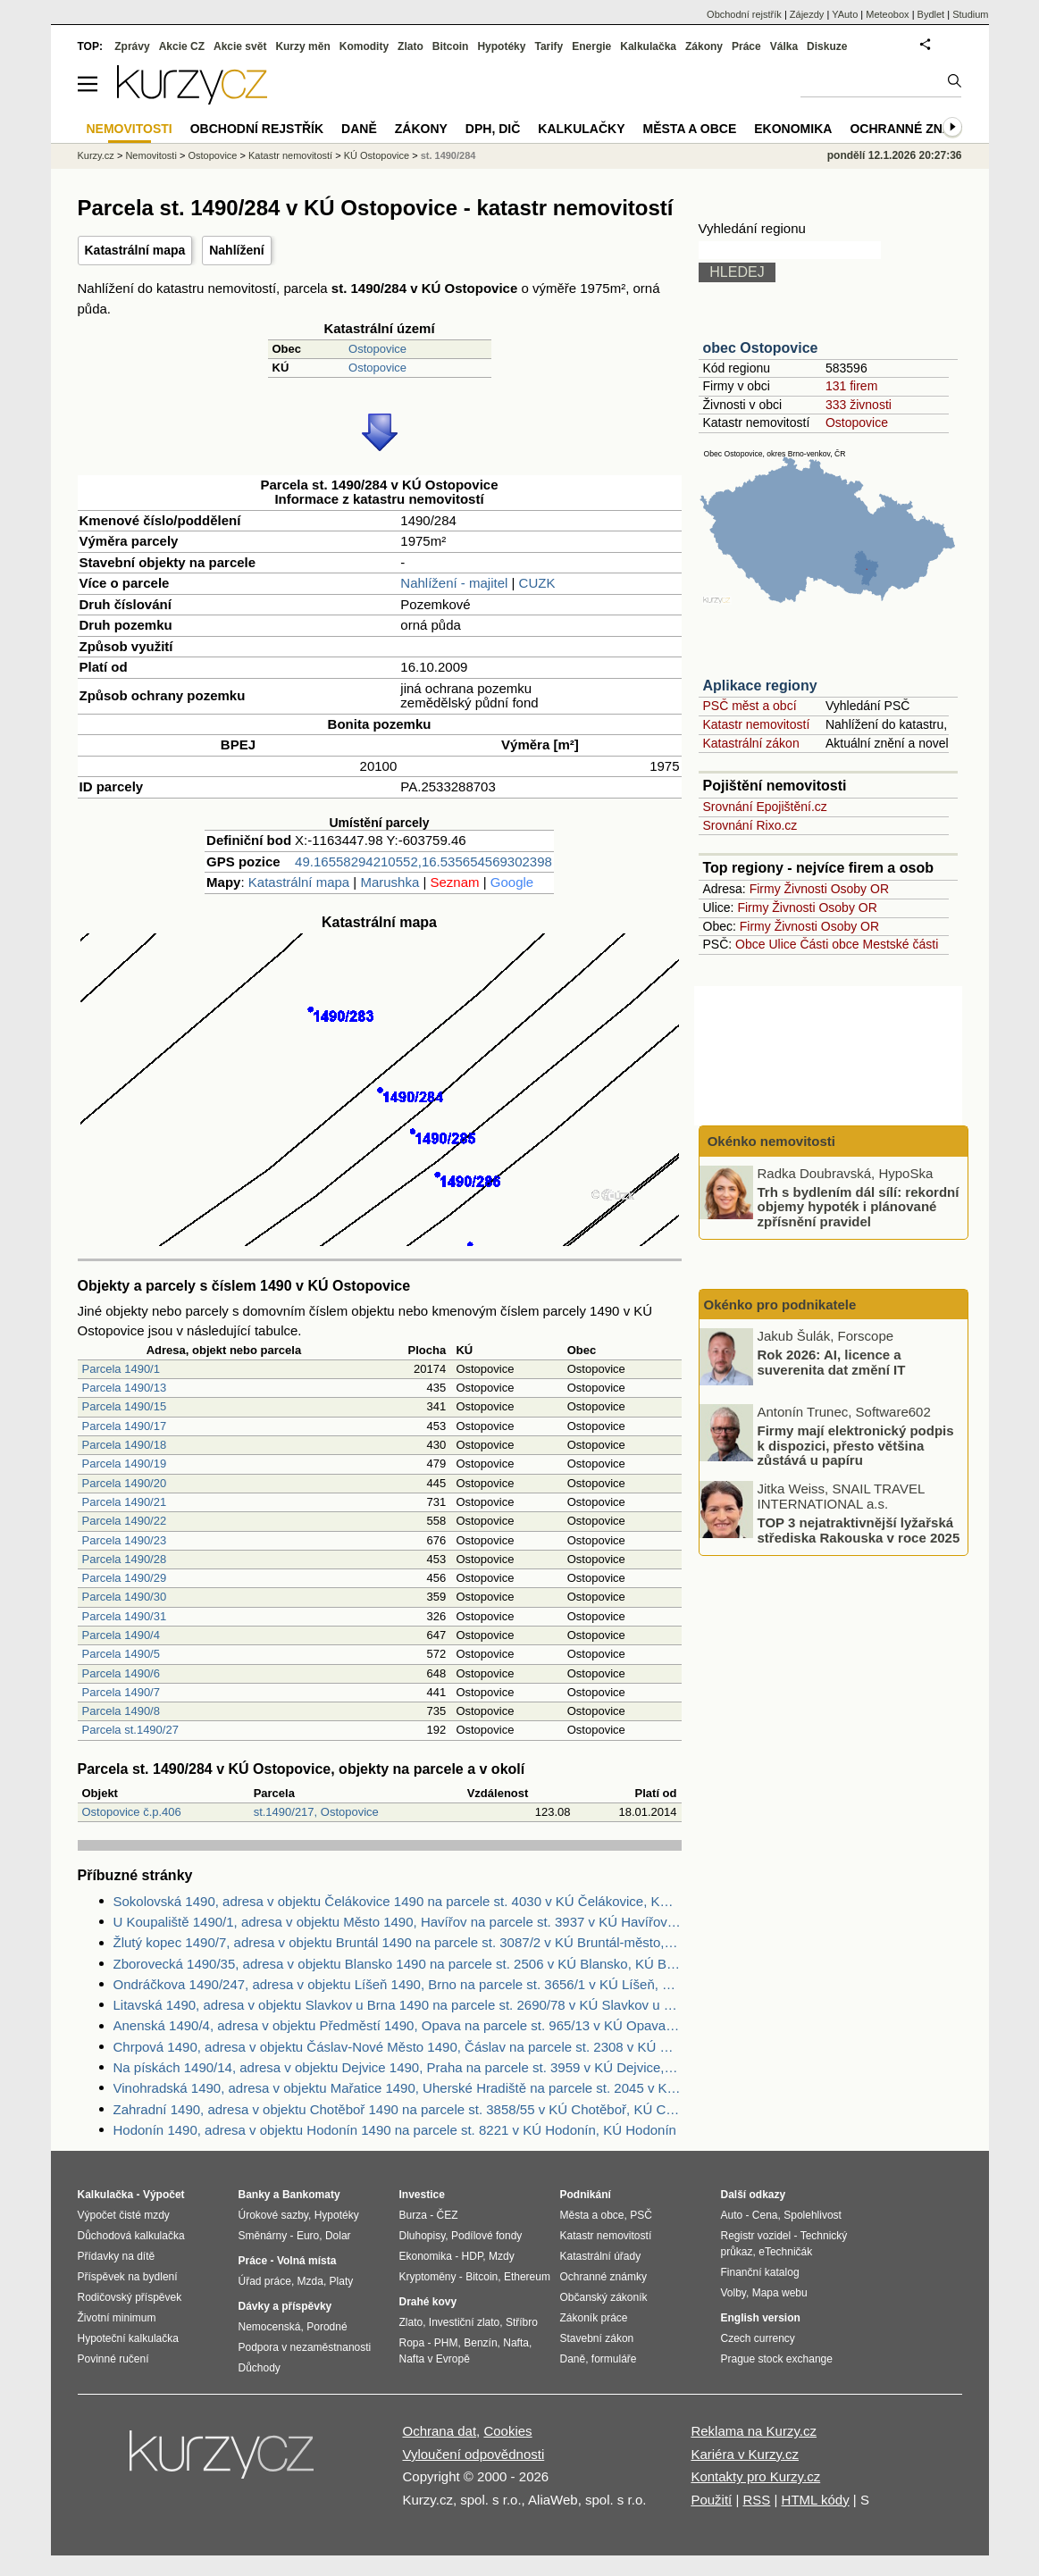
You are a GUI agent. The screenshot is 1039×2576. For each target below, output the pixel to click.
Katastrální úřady (600, 2256)
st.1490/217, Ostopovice (316, 1812)
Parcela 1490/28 (124, 1559)
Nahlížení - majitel (453, 582)
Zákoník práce (594, 2318)
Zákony (704, 46)
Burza (413, 2215)
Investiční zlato (464, 2322)
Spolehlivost (812, 2215)
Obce (750, 944)
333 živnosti (858, 404)
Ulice (782, 944)
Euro (308, 2235)
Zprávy (131, 46)
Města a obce (690, 128)
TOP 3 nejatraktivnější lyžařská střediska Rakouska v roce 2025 (859, 1530)
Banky (255, 2194)
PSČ (641, 2215)
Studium (970, 14)
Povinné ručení (113, 2359)
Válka (784, 46)
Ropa (412, 2343)
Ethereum (527, 2277)
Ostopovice (377, 348)
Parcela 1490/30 (124, 1596)
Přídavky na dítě (116, 2256)
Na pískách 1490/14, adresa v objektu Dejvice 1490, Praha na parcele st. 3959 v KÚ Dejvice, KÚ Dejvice (397, 2067)
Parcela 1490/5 (121, 1653)
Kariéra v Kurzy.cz (745, 2454)
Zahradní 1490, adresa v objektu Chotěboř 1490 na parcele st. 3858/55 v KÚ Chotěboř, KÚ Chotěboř (397, 2109)
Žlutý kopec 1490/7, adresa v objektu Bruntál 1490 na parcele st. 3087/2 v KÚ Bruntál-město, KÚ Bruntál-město (397, 1942)
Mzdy (502, 2256)
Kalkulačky (581, 128)
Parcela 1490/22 (124, 1520)
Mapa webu (780, 2293)
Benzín (480, 2343)
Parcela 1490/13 (124, 1387)
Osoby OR (860, 889)
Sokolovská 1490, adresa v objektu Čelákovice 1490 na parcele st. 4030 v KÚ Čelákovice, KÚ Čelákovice (397, 1901)
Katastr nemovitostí (756, 724)
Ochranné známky (914, 128)
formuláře (614, 2359)
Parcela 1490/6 (121, 1673)
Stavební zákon (597, 2338)
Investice (422, 2194)
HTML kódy (816, 2499)
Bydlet (931, 14)
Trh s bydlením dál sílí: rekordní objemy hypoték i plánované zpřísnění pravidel (858, 1205)
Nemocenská (270, 2327)
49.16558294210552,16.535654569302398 (423, 861)
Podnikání (585, 2194)
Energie (591, 46)
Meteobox (887, 14)
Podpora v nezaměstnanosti (305, 2347)
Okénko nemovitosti (770, 1141)
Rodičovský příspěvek (130, 2297)
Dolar (338, 2235)
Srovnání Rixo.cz (750, 825)
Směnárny (263, 2235)
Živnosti (805, 889)
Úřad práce (265, 2281)
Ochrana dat (440, 2430)
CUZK (537, 582)
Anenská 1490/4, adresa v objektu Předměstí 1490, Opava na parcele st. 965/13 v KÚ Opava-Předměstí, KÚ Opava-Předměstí (397, 2025)
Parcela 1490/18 (124, 1444)
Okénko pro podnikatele (780, 1304)
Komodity (364, 46)
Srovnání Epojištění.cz (765, 806)
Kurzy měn (302, 46)
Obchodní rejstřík (744, 14)
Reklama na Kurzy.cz (754, 2430)
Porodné (326, 2327)
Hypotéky (501, 46)
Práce (746, 46)
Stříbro (522, 2322)
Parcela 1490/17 (124, 1426)
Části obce (829, 944)
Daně (359, 128)
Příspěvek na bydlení (128, 2277)
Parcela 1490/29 (124, 1578)
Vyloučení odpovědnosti (474, 2454)
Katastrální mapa (135, 250)
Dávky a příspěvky (285, 2306)
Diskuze (827, 46)
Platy (342, 2281)
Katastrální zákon (751, 743)
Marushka (389, 882)
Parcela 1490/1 (121, 1369)
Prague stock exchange (777, 2359)
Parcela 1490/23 (124, 1540)
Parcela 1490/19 (124, 1463)
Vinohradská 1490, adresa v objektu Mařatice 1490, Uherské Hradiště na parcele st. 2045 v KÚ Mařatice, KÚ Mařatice (397, 2087)
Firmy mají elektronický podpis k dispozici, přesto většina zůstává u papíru (856, 1445)
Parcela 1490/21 (124, 1502)
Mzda (310, 2281)
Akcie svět (240, 46)
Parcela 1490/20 (124, 1483)
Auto (732, 2215)
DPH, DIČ (492, 128)
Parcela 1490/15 (124, 1406)
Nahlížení (236, 250)
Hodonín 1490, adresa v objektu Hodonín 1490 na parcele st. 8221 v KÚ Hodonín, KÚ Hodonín (394, 2129)
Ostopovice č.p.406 (131, 1812)
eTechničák (785, 2252)
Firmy (765, 889)
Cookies (507, 2430)
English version (760, 2318)
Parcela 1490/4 (121, 1635)
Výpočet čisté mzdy (124, 2215)
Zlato (410, 46)
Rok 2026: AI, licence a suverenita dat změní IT (832, 1362)
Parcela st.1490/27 (130, 1729)
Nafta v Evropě (434, 2359)
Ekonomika (793, 128)
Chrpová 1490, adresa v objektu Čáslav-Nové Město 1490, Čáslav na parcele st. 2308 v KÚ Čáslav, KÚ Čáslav (397, 2046)
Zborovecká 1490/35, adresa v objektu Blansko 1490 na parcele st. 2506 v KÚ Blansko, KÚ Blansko (397, 1963)
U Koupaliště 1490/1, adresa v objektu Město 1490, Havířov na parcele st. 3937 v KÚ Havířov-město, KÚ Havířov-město (397, 1921)
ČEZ (447, 2215)
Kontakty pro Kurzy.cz (755, 2476)
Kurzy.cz (96, 155)
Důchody (260, 2368)
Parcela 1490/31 (124, 1616)
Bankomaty (311, 2194)
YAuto (845, 14)
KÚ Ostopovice (376, 155)
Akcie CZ (182, 46)
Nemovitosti (150, 155)
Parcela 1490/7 (121, 1692)
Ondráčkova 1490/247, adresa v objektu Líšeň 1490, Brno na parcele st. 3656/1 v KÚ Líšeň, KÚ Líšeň (397, 1984)
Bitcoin (450, 46)
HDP (472, 2256)
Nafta (516, 2343)
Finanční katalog (760, 2272)
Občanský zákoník (604, 2297)
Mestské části (901, 944)
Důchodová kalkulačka (131, 2235)
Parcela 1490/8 (121, 1711)
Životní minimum (117, 2318)
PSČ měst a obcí (750, 705)
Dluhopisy (422, 2235)
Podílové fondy (486, 2235)
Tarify (548, 46)
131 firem (851, 386)
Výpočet (164, 2194)
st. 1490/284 (448, 155)
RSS (756, 2499)
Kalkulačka (648, 46)
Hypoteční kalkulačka (128, 2338)
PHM (446, 2343)
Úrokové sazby (273, 2215)
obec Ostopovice (760, 347)
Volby (733, 2293)
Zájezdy (807, 14)
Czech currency (758, 2338)
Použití (711, 2499)
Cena (765, 2215)
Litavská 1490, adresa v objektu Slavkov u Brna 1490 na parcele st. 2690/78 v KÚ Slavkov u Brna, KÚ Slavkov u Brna (397, 2004)
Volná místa (306, 2260)
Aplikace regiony (760, 685)
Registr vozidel (756, 2235)
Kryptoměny (428, 2277)
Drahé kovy (428, 2302)
